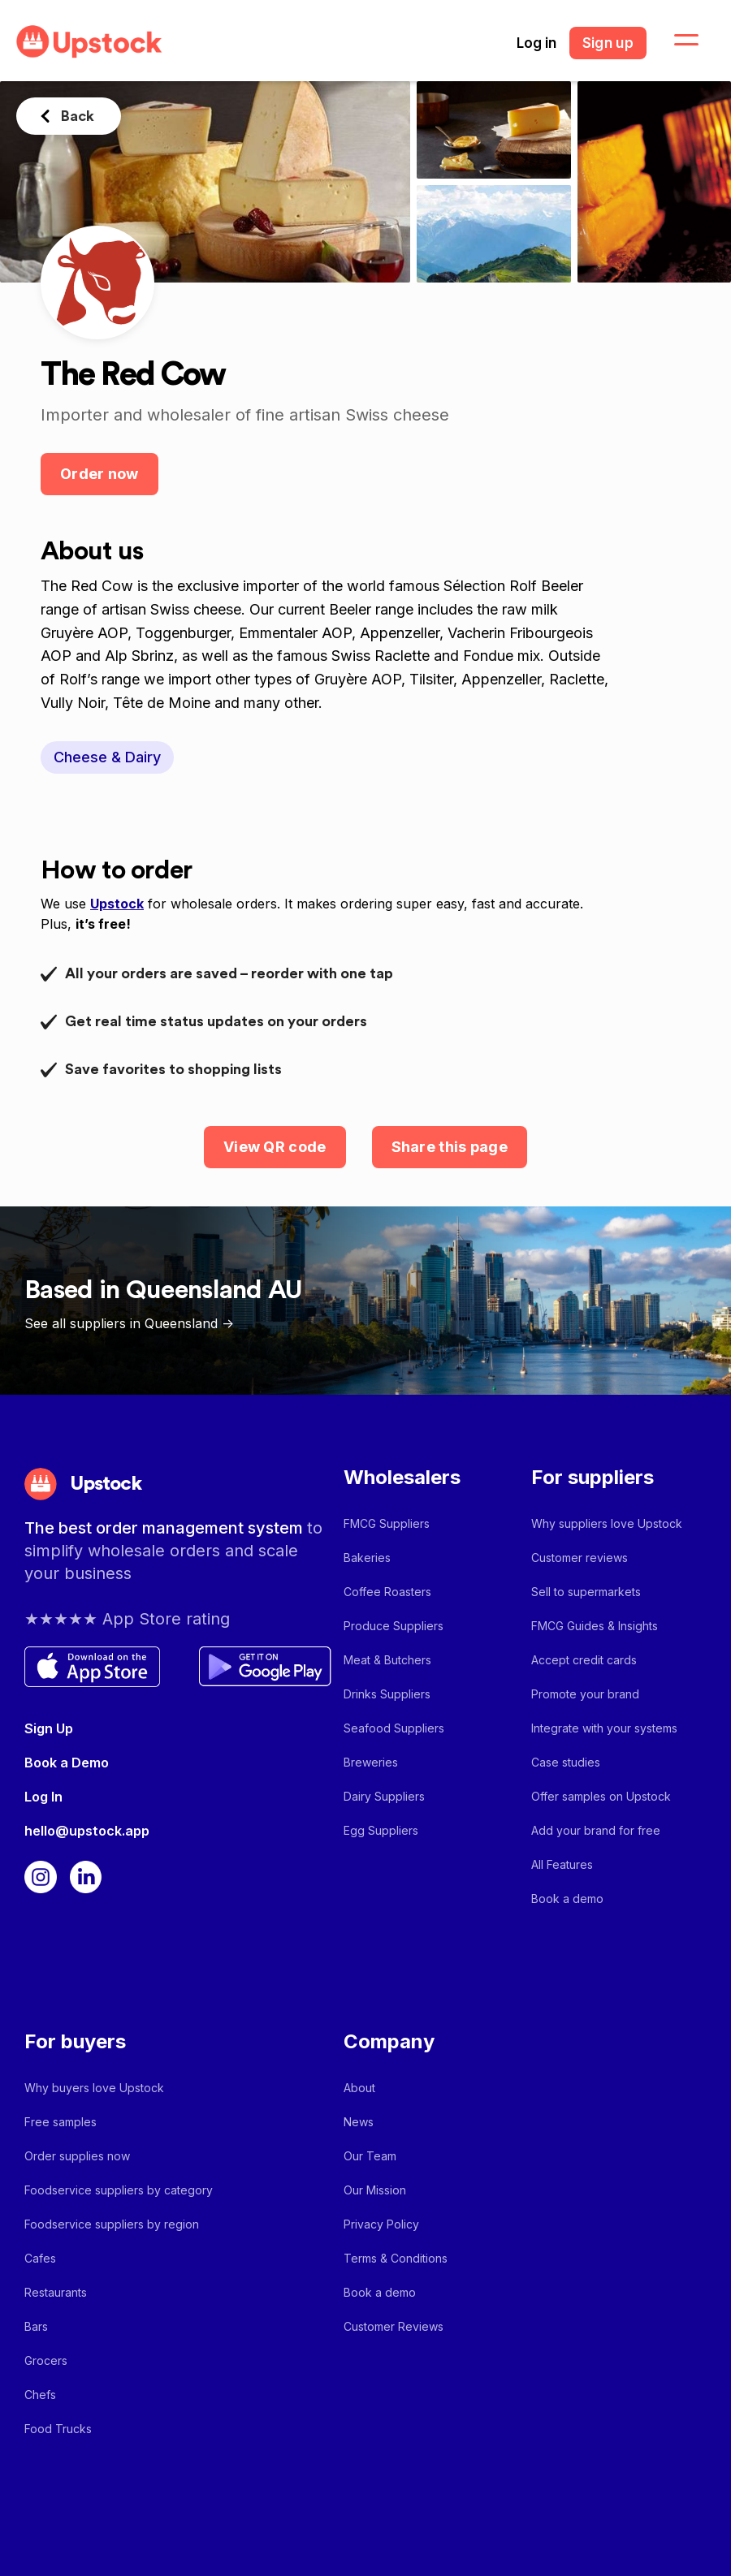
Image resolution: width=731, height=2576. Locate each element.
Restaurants (55, 2292)
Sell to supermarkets (586, 1592)
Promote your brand (585, 1694)
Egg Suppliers (381, 1830)
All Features (562, 1864)
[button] (677, 40)
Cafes (40, 2258)
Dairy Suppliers (384, 1796)
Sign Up (48, 1728)
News (359, 2122)
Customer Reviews (393, 2326)
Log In (43, 1797)
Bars (36, 2326)
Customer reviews (579, 1557)
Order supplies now (77, 2156)
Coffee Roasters (387, 1592)
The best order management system (165, 1528)
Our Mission (375, 2190)
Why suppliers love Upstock (606, 1523)
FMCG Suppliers (387, 1523)
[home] (89, 42)
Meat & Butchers (387, 1660)
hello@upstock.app (86, 1831)
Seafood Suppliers (394, 1728)
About (359, 2088)
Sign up (608, 43)
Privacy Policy (381, 2224)
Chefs (40, 2394)
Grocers (45, 2360)
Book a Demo (66, 1762)
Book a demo (567, 1898)
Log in (536, 43)
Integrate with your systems (604, 1728)
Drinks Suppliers (387, 1694)
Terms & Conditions (396, 2258)
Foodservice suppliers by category (118, 2190)
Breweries (371, 1762)
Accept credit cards (584, 1660)
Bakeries (367, 1557)
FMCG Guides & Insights (594, 1626)
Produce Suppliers (393, 1626)
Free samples (60, 2122)
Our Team (370, 2156)
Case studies (565, 1762)
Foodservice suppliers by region (111, 2224)
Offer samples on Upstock (601, 1796)
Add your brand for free (595, 1830)
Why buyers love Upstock (94, 2088)
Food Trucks (58, 2429)
